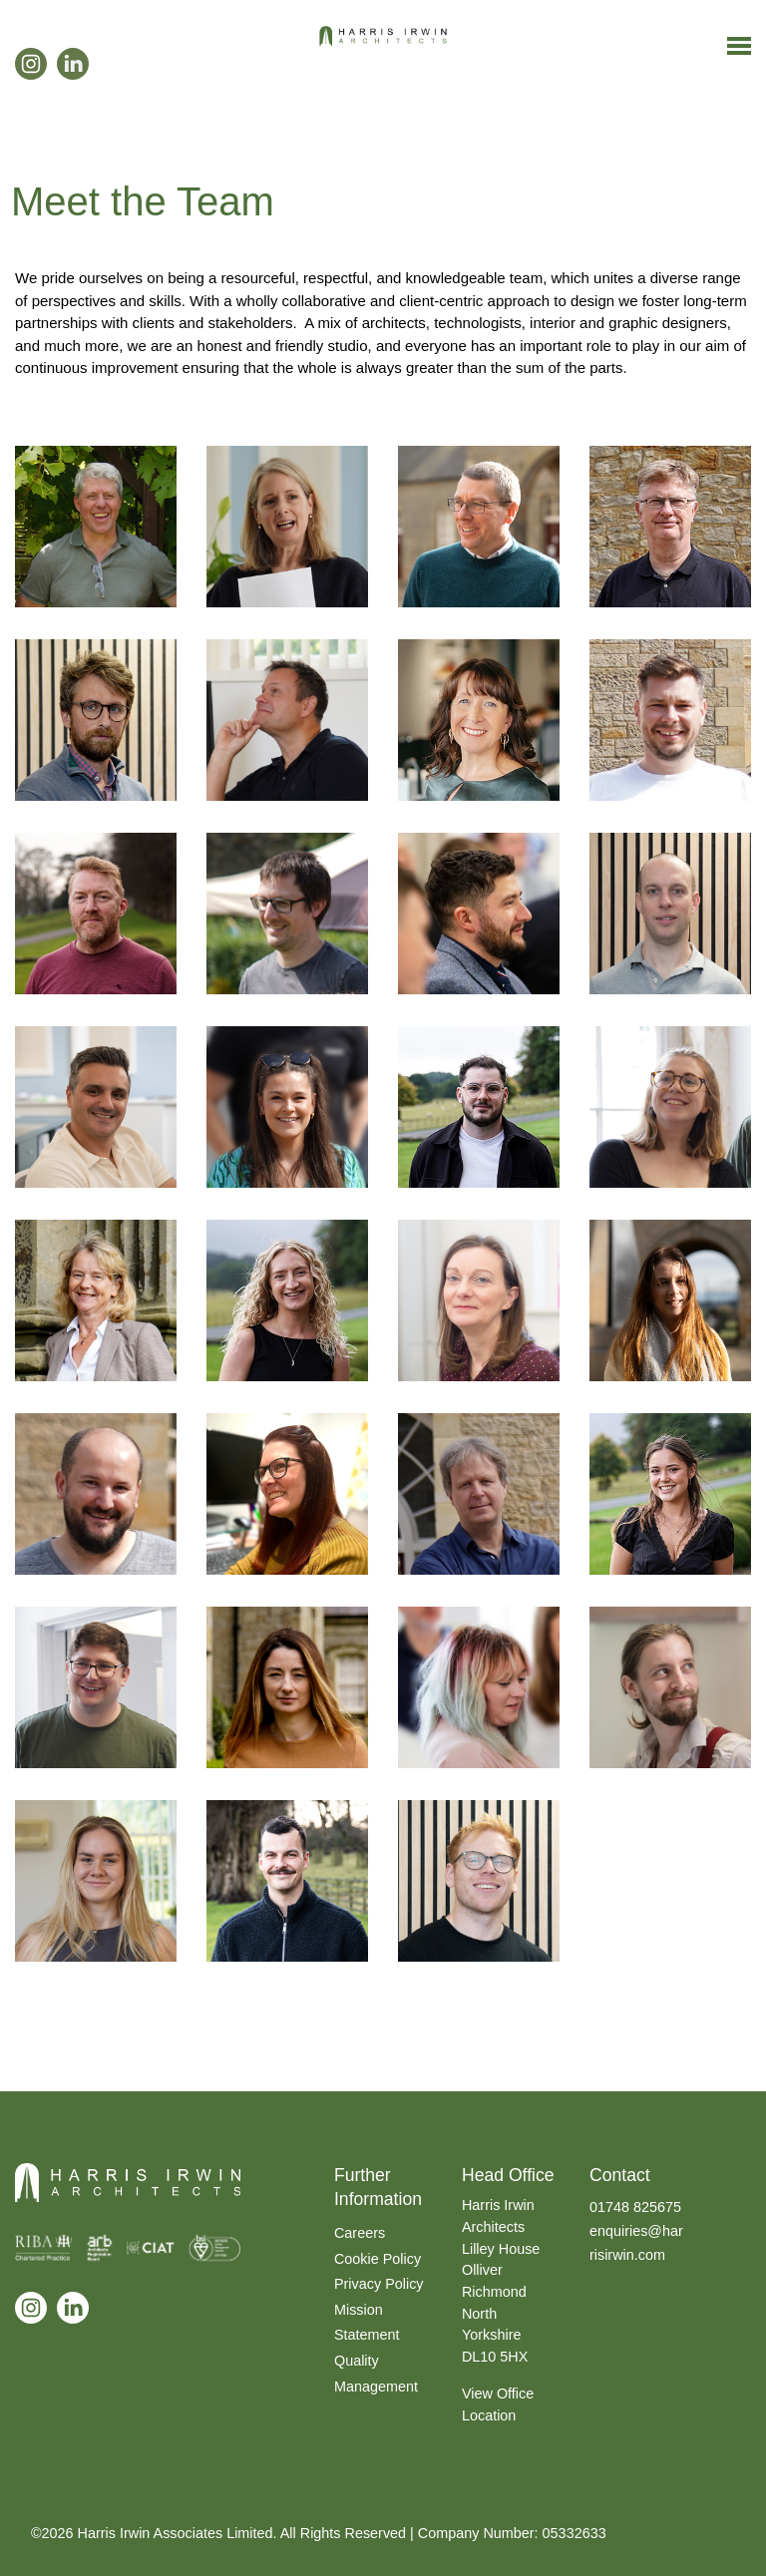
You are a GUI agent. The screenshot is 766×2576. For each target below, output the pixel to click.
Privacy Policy (379, 2284)
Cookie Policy (377, 2259)
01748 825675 (635, 2207)
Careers (359, 2233)
